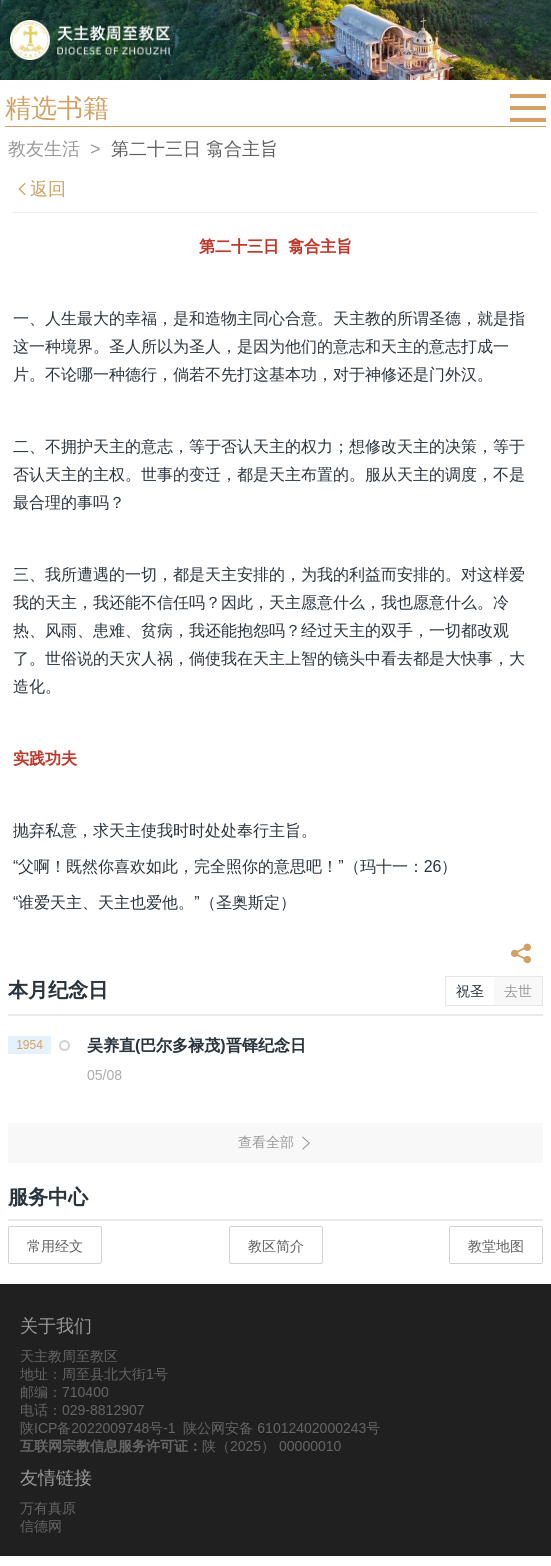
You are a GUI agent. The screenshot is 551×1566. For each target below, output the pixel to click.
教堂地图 (496, 1246)
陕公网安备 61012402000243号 (281, 1428)
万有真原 (48, 1508)
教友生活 (44, 149)
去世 (518, 991)
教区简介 (276, 1246)
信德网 (41, 1526)
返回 (40, 189)
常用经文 (55, 1246)
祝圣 (470, 991)
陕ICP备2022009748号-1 (98, 1428)
